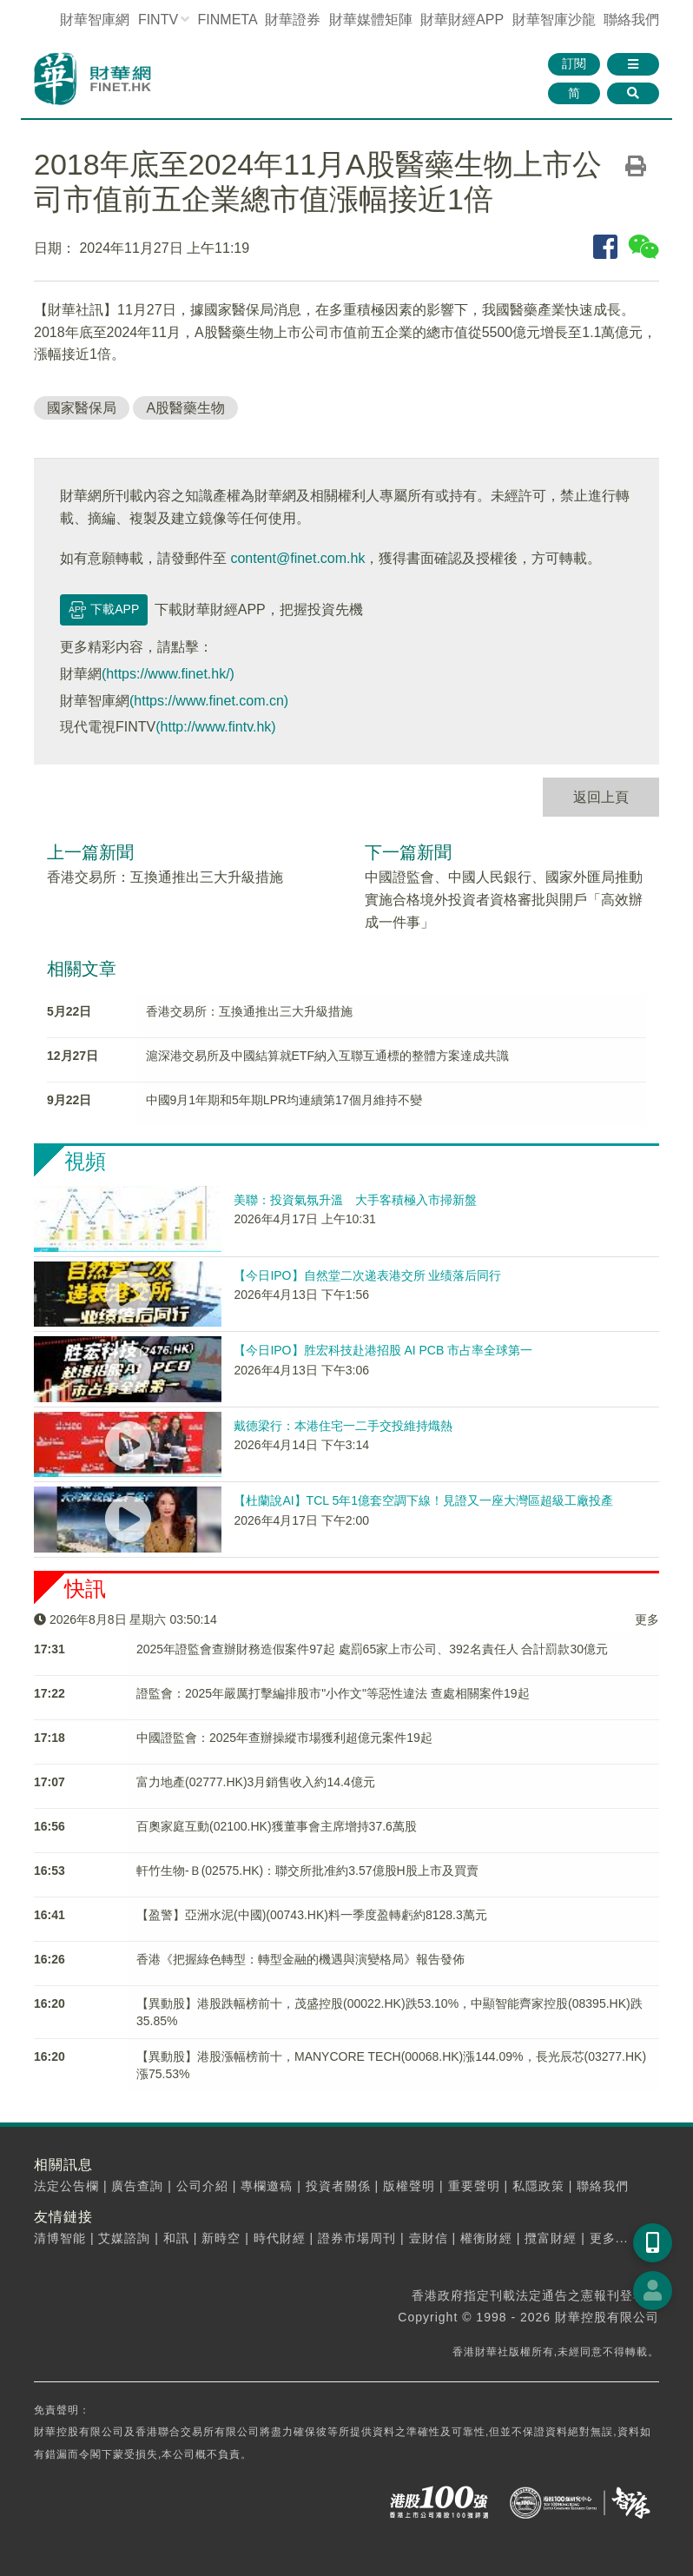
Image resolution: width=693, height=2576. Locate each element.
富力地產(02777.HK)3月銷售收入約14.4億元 (255, 1782)
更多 (647, 1619)
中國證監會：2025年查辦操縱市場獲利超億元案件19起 (284, 1738)
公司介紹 (202, 2186)
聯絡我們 (631, 19)
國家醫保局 (81, 408)
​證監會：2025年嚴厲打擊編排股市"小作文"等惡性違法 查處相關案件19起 (333, 1693)
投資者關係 (338, 2186)
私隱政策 (538, 2186)
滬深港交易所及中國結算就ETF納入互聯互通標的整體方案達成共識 (327, 1056)
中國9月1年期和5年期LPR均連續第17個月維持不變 (284, 1100)
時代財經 (280, 2238)
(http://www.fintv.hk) (215, 726)
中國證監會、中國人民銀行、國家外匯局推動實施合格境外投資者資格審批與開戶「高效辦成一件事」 (504, 899)
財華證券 (292, 19)
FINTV (158, 19)
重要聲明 (474, 2186)
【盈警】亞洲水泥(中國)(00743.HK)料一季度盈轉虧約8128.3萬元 (311, 1915)
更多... (609, 2238)
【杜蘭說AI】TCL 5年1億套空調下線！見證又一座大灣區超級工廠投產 (423, 1500)
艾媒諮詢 (124, 2238)
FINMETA (227, 19)
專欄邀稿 (267, 2186)
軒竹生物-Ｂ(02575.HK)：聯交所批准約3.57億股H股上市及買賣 (307, 1870)
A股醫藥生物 (185, 408)
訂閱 (574, 63)
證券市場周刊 (357, 2238)
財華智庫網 (94, 19)
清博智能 (60, 2238)
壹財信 (428, 2238)
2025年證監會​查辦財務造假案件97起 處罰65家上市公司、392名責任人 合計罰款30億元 (372, 1649)
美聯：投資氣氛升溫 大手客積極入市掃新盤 (355, 1200)
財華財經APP (462, 19)
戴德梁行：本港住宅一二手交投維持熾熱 (343, 1426)
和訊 (176, 2238)
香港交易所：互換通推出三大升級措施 (165, 877)
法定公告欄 (66, 2186)
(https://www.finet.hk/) (168, 673)
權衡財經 (486, 2238)
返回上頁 (601, 797)
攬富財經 (551, 2238)
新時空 (221, 2238)
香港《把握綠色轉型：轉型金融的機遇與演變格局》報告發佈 (300, 1959)
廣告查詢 (137, 2186)
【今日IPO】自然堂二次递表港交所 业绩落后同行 (367, 1275)
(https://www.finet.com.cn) (208, 700)
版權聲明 (409, 2186)
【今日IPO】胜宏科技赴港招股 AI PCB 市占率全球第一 (383, 1350)
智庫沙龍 (554, 19)
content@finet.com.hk (297, 558)
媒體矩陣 (370, 19)
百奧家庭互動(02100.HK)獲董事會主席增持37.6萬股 (276, 1826)
